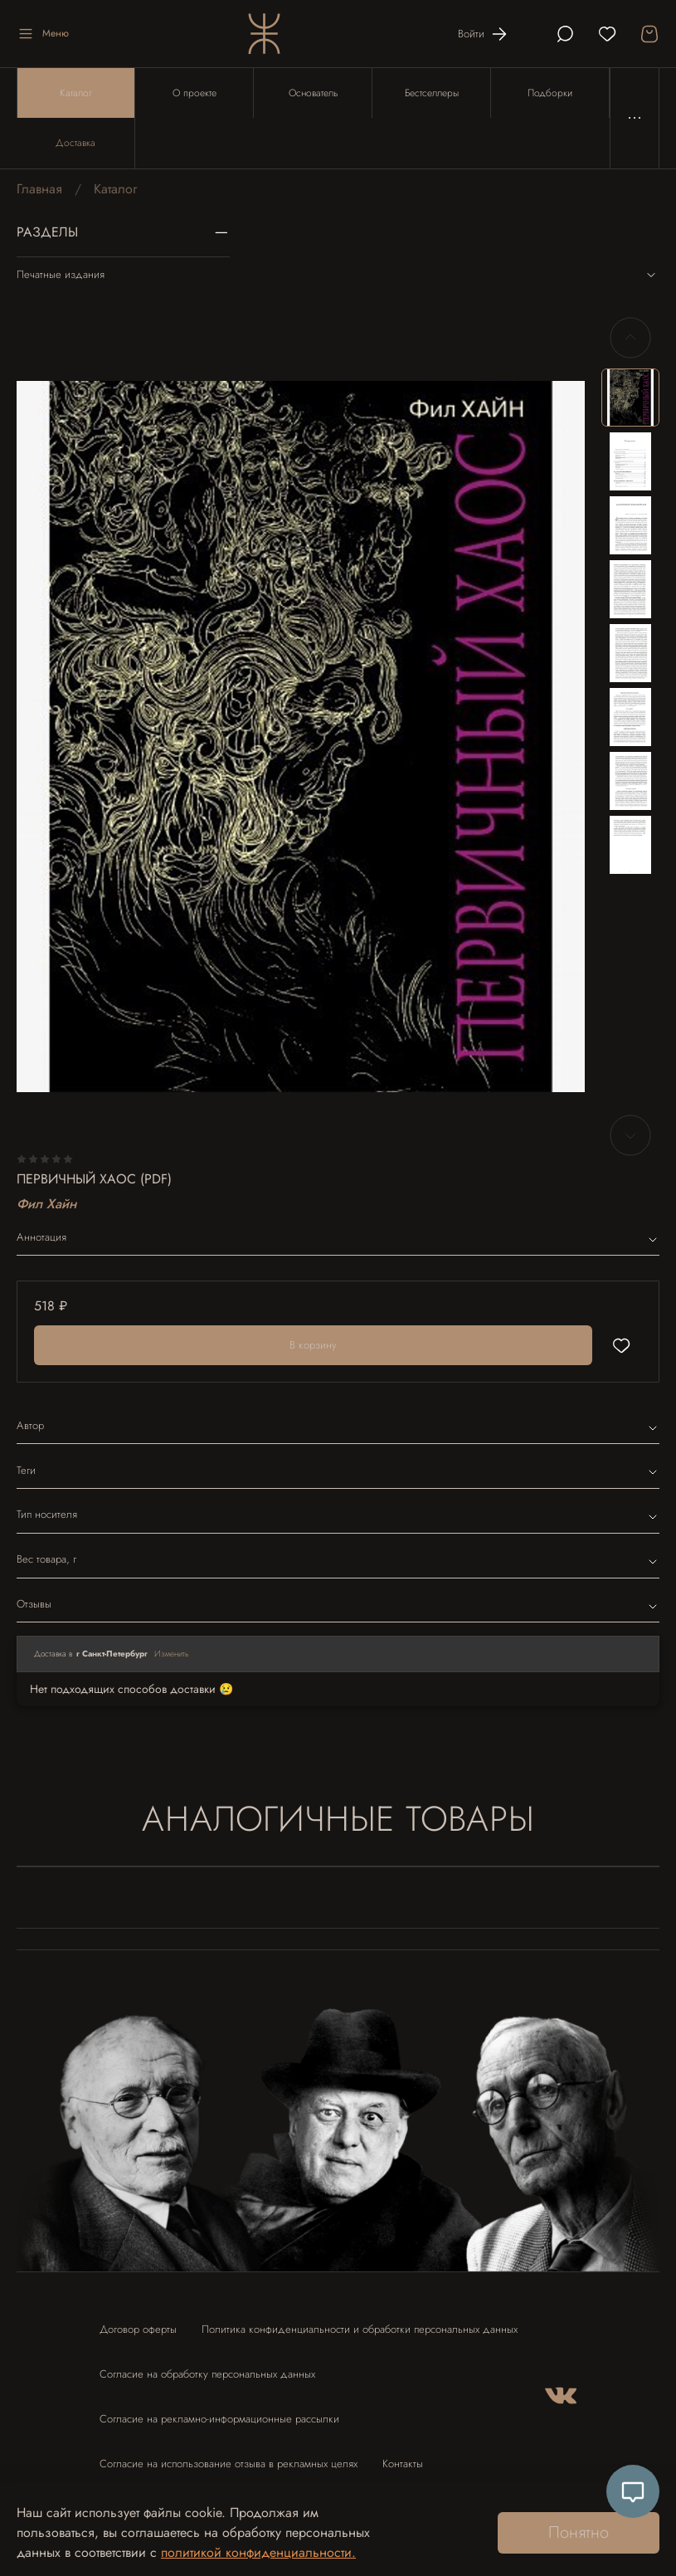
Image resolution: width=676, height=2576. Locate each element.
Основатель (313, 92)
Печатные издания (338, 274)
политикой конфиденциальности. (258, 2552)
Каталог (76, 92)
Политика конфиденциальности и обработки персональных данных (360, 2329)
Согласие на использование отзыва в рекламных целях (228, 2463)
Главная (39, 188)
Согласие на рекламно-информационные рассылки (219, 2419)
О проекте (194, 92)
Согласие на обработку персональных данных (207, 2374)
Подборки (550, 92)
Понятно (578, 2532)
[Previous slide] (630, 338)
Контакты (402, 2463)
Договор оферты (138, 2329)
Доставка (75, 142)
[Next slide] (630, 1135)
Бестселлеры (432, 92)
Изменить (171, 1653)
